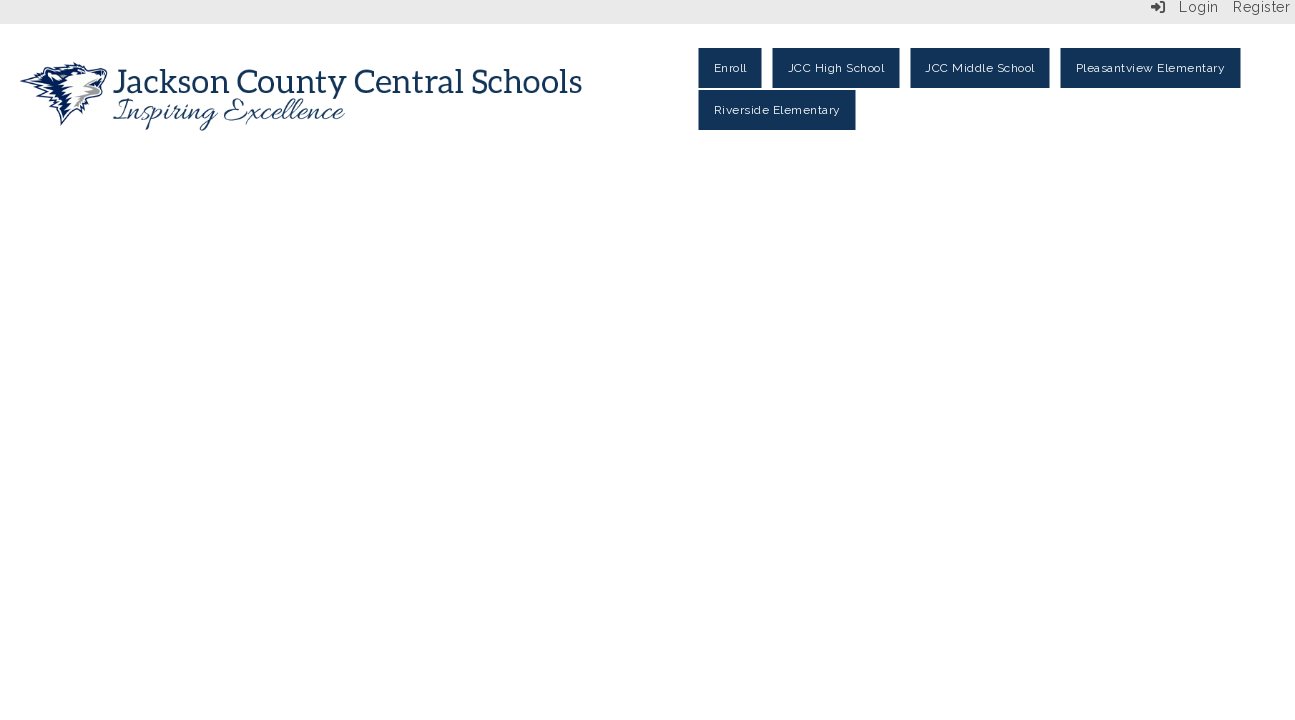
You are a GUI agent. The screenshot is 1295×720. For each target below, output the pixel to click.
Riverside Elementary (777, 110)
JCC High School (836, 68)
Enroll (730, 68)
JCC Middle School (980, 68)
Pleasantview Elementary (1151, 68)
